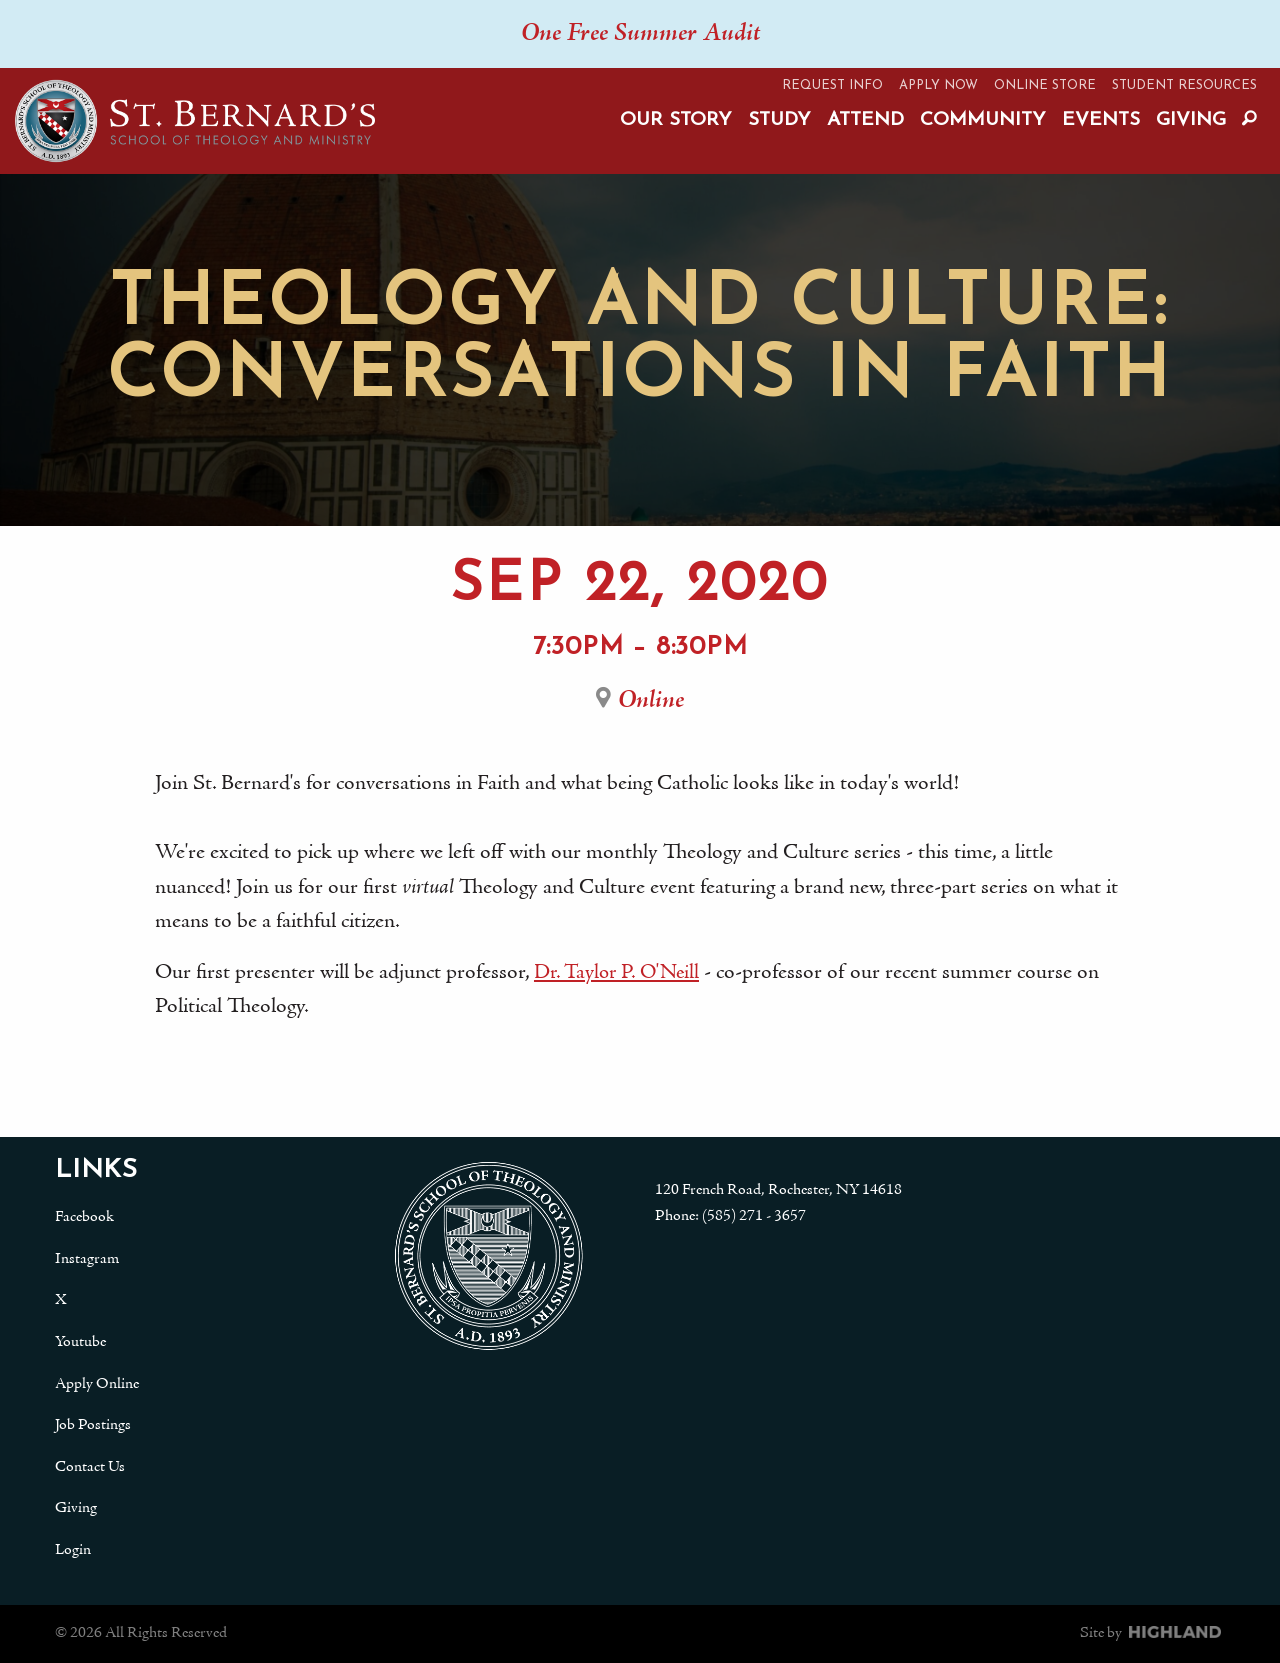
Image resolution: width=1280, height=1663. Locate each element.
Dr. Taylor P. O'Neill (621, 973)
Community (983, 120)
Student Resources (1184, 85)
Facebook (84, 1217)
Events (1101, 120)
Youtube (80, 1342)
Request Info (832, 85)
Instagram (87, 1259)
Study (779, 120)
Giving (1191, 120)
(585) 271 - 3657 (754, 1216)
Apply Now (938, 85)
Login (73, 1550)
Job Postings (93, 1425)
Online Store (1045, 85)
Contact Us (90, 1467)
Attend (865, 120)
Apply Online (97, 1384)
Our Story (676, 120)
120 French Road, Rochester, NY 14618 (778, 1190)
